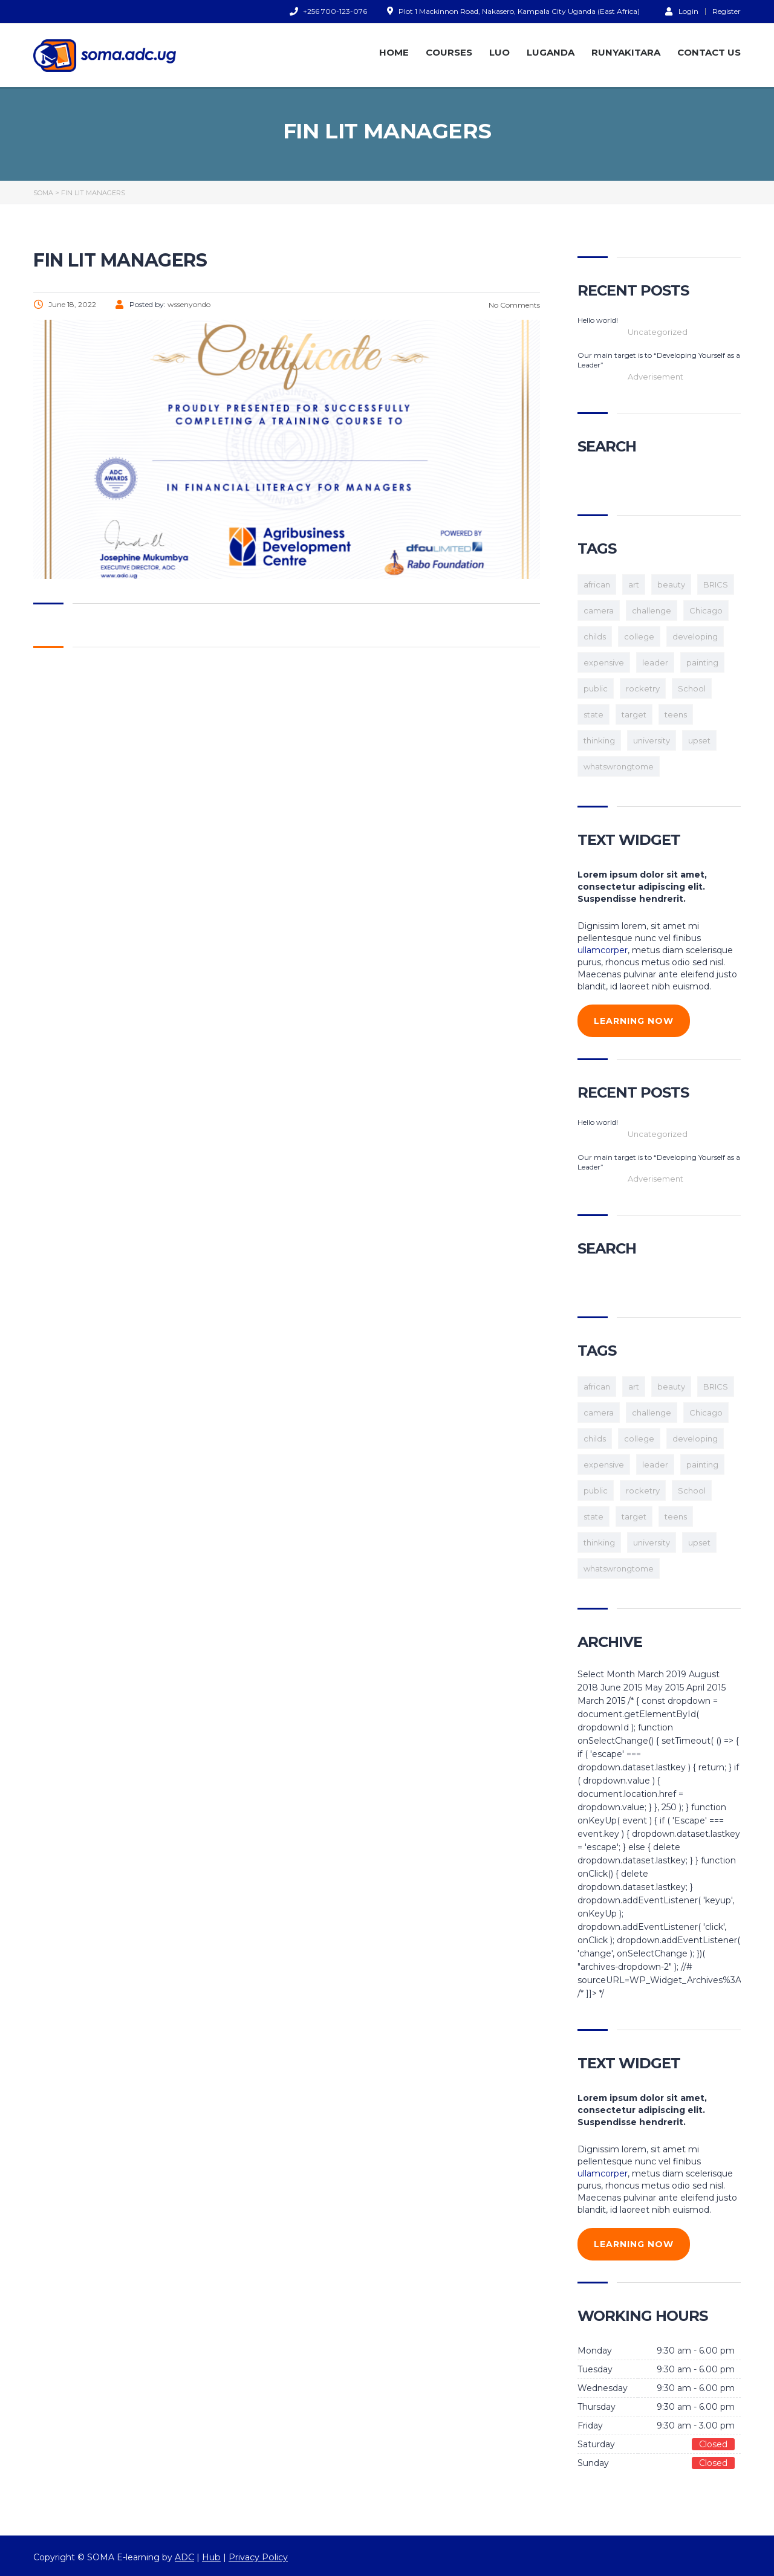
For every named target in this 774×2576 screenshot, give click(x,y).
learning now (634, 1020)
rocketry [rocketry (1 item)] (643, 688)
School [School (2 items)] (692, 688)
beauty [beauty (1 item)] (671, 584)
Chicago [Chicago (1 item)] (706, 610)
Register (726, 11)
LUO (499, 52)
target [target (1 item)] (634, 714)
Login (681, 11)
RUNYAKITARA (625, 52)
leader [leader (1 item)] (655, 662)
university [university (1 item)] (651, 740)
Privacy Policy (257, 2557)
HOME (394, 52)
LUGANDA (550, 52)
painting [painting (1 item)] (702, 662)
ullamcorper (602, 950)
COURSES (449, 52)
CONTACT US (709, 52)
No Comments (513, 304)
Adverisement (655, 376)
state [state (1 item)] (593, 714)
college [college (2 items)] (639, 636)
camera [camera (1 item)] (599, 610)
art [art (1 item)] (633, 584)
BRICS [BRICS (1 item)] (715, 584)
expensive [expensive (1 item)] (604, 662)
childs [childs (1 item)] (595, 636)
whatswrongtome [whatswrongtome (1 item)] (619, 766)
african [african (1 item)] (597, 584)
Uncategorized (658, 332)
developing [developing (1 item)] (695, 636)
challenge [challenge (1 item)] (651, 610)
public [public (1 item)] (596, 688)
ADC (184, 2557)
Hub (211, 2557)
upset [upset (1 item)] (699, 740)
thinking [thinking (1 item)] (599, 740)
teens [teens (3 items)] (676, 714)
